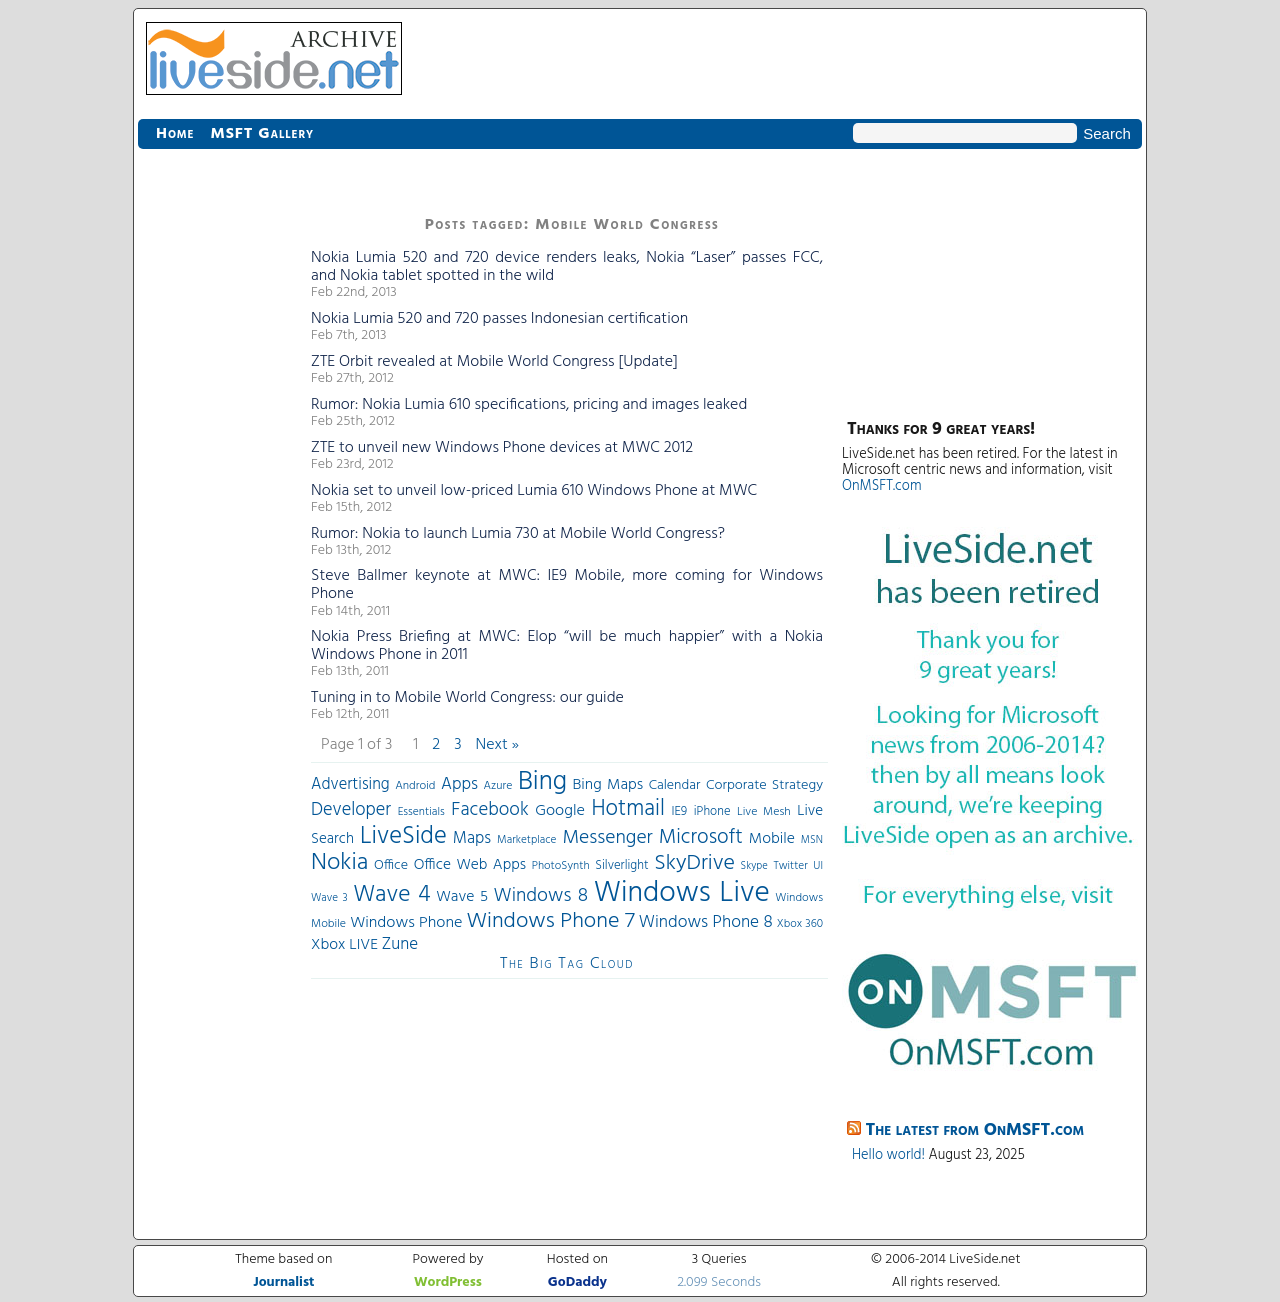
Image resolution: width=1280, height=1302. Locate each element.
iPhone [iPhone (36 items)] (712, 812)
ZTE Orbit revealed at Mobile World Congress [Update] (494, 362)
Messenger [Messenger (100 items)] (607, 838)
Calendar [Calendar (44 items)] (675, 785)
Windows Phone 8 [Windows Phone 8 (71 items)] (706, 922)
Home (175, 134)
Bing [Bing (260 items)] (542, 782)
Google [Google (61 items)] (560, 811)
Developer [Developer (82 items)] (351, 810)
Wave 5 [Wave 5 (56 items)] (462, 897)
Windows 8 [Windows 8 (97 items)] (541, 896)
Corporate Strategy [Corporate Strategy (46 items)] (764, 785)
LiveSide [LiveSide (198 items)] (403, 836)
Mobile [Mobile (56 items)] (772, 839)
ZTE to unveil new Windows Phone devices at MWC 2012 (502, 448)
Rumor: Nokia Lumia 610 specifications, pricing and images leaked (529, 405)
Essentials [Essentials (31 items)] (421, 812)
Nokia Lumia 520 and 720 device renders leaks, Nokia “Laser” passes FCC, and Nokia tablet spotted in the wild (567, 267)
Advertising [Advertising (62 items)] (350, 785)
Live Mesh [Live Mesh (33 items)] (764, 812)
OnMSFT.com (882, 486)
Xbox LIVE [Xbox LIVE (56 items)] (344, 945)
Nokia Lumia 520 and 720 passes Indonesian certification (499, 319)
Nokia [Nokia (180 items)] (339, 863)
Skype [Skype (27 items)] (754, 866)
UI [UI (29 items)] (818, 866)
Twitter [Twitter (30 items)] (790, 866)
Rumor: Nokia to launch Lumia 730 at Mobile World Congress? (518, 534)
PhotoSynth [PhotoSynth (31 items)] (561, 866)
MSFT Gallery (262, 134)
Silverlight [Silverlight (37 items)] (621, 866)
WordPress (448, 1282)
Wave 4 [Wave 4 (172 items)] (391, 895)
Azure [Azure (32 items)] (498, 786)
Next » (497, 745)
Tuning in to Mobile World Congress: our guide (467, 698)
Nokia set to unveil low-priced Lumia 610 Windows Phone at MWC (534, 491)
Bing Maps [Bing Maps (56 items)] (608, 785)
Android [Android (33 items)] (415, 786)
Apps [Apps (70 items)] (459, 784)
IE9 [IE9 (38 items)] (679, 811)
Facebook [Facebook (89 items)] (489, 810)
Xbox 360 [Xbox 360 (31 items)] (800, 924)
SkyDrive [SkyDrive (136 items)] (694, 863)
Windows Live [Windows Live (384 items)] (682, 893)
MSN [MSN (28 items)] (812, 840)
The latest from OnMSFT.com (975, 1130)
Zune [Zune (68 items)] (400, 944)
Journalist (283, 1282)
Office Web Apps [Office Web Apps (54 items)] (470, 865)
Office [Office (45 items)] (391, 865)
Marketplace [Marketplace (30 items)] (526, 840)
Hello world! (888, 1155)
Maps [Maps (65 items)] (472, 838)
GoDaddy (577, 1282)
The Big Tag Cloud (567, 964)
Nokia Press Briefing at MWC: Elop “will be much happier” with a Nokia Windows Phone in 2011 (567, 646)
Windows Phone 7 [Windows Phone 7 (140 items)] (550, 921)
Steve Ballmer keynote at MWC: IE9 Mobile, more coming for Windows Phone (567, 585)
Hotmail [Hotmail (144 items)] (628, 809)
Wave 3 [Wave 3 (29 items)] (329, 898)
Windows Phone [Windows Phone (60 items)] (406, 923)
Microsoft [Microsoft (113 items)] (701, 837)
